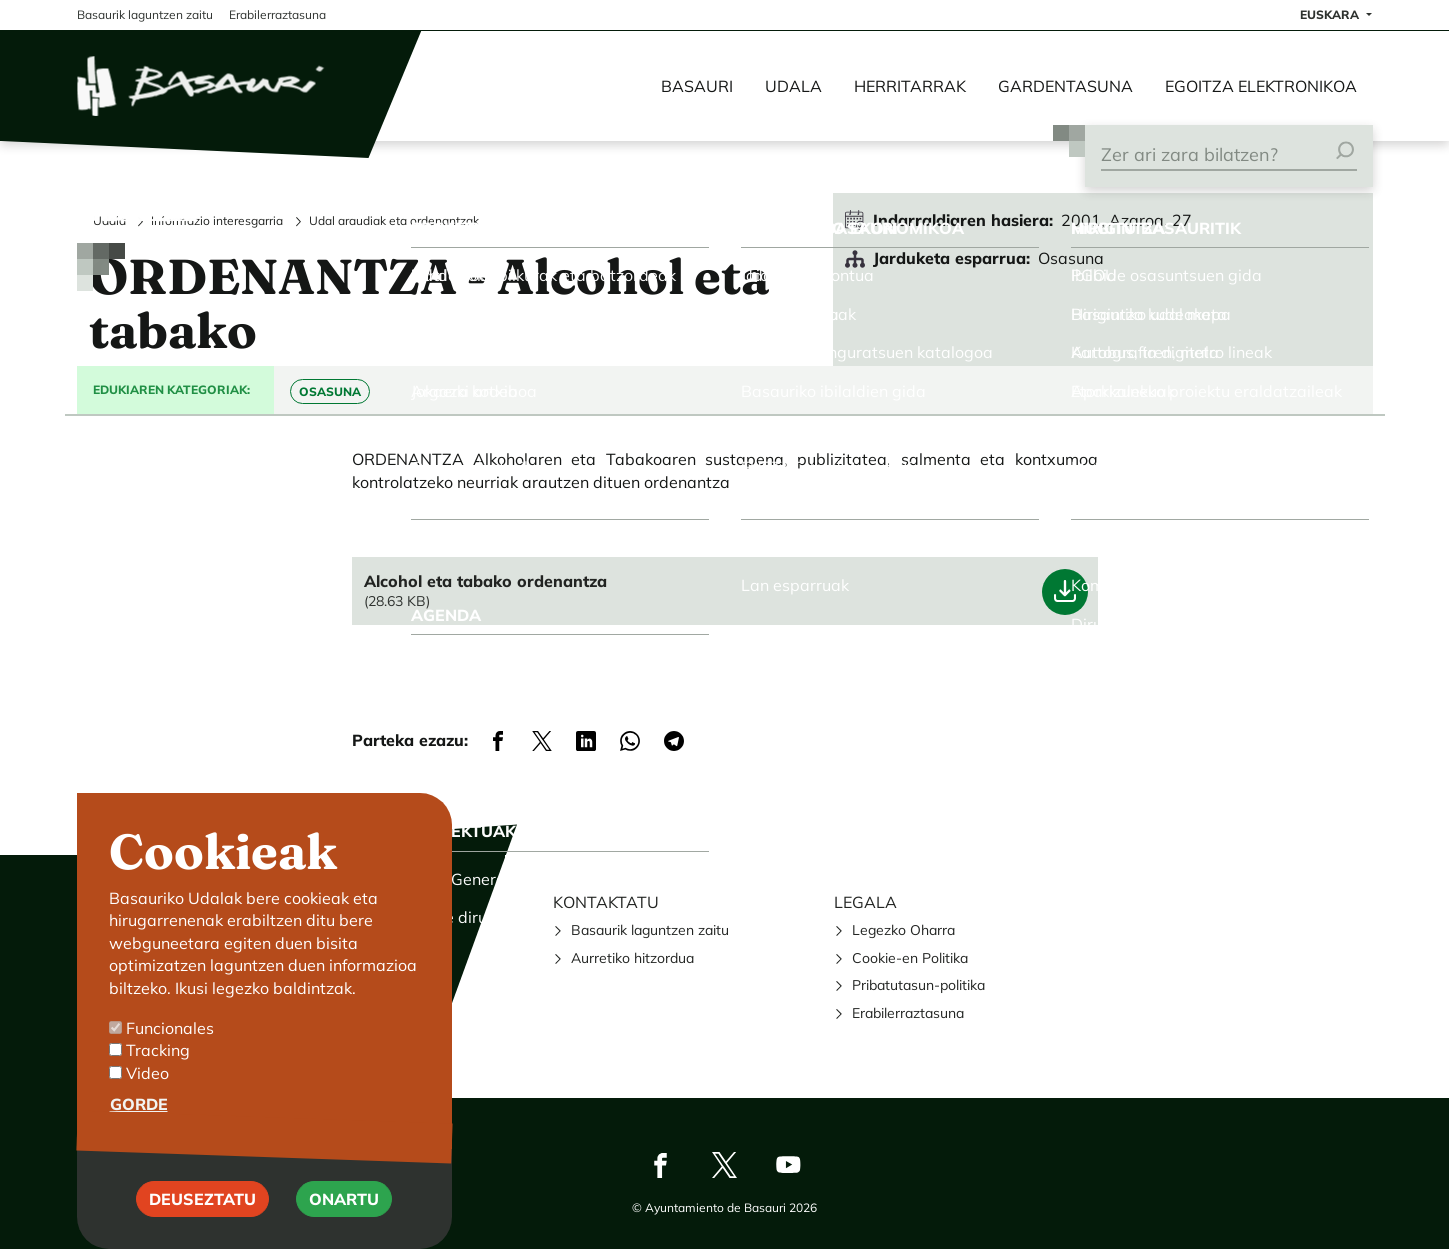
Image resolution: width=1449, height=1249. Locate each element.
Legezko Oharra (903, 930)
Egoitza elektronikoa (1261, 86)
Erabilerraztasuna (908, 1013)
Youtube (789, 1165)
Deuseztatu (202, 1201)
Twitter (725, 1165)
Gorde (139, 1107)
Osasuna (330, 391)
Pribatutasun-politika (918, 985)
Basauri (697, 86)
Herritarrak (910, 86)
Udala (793, 86)
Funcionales (170, 1031)
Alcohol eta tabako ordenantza (485, 581)
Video (147, 1076)
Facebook (661, 1165)
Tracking (158, 1053)
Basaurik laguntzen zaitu (650, 930)
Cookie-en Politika (910, 958)
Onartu (344, 1201)
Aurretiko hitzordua (632, 958)
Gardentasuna (1065, 86)
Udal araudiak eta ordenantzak (394, 220)
